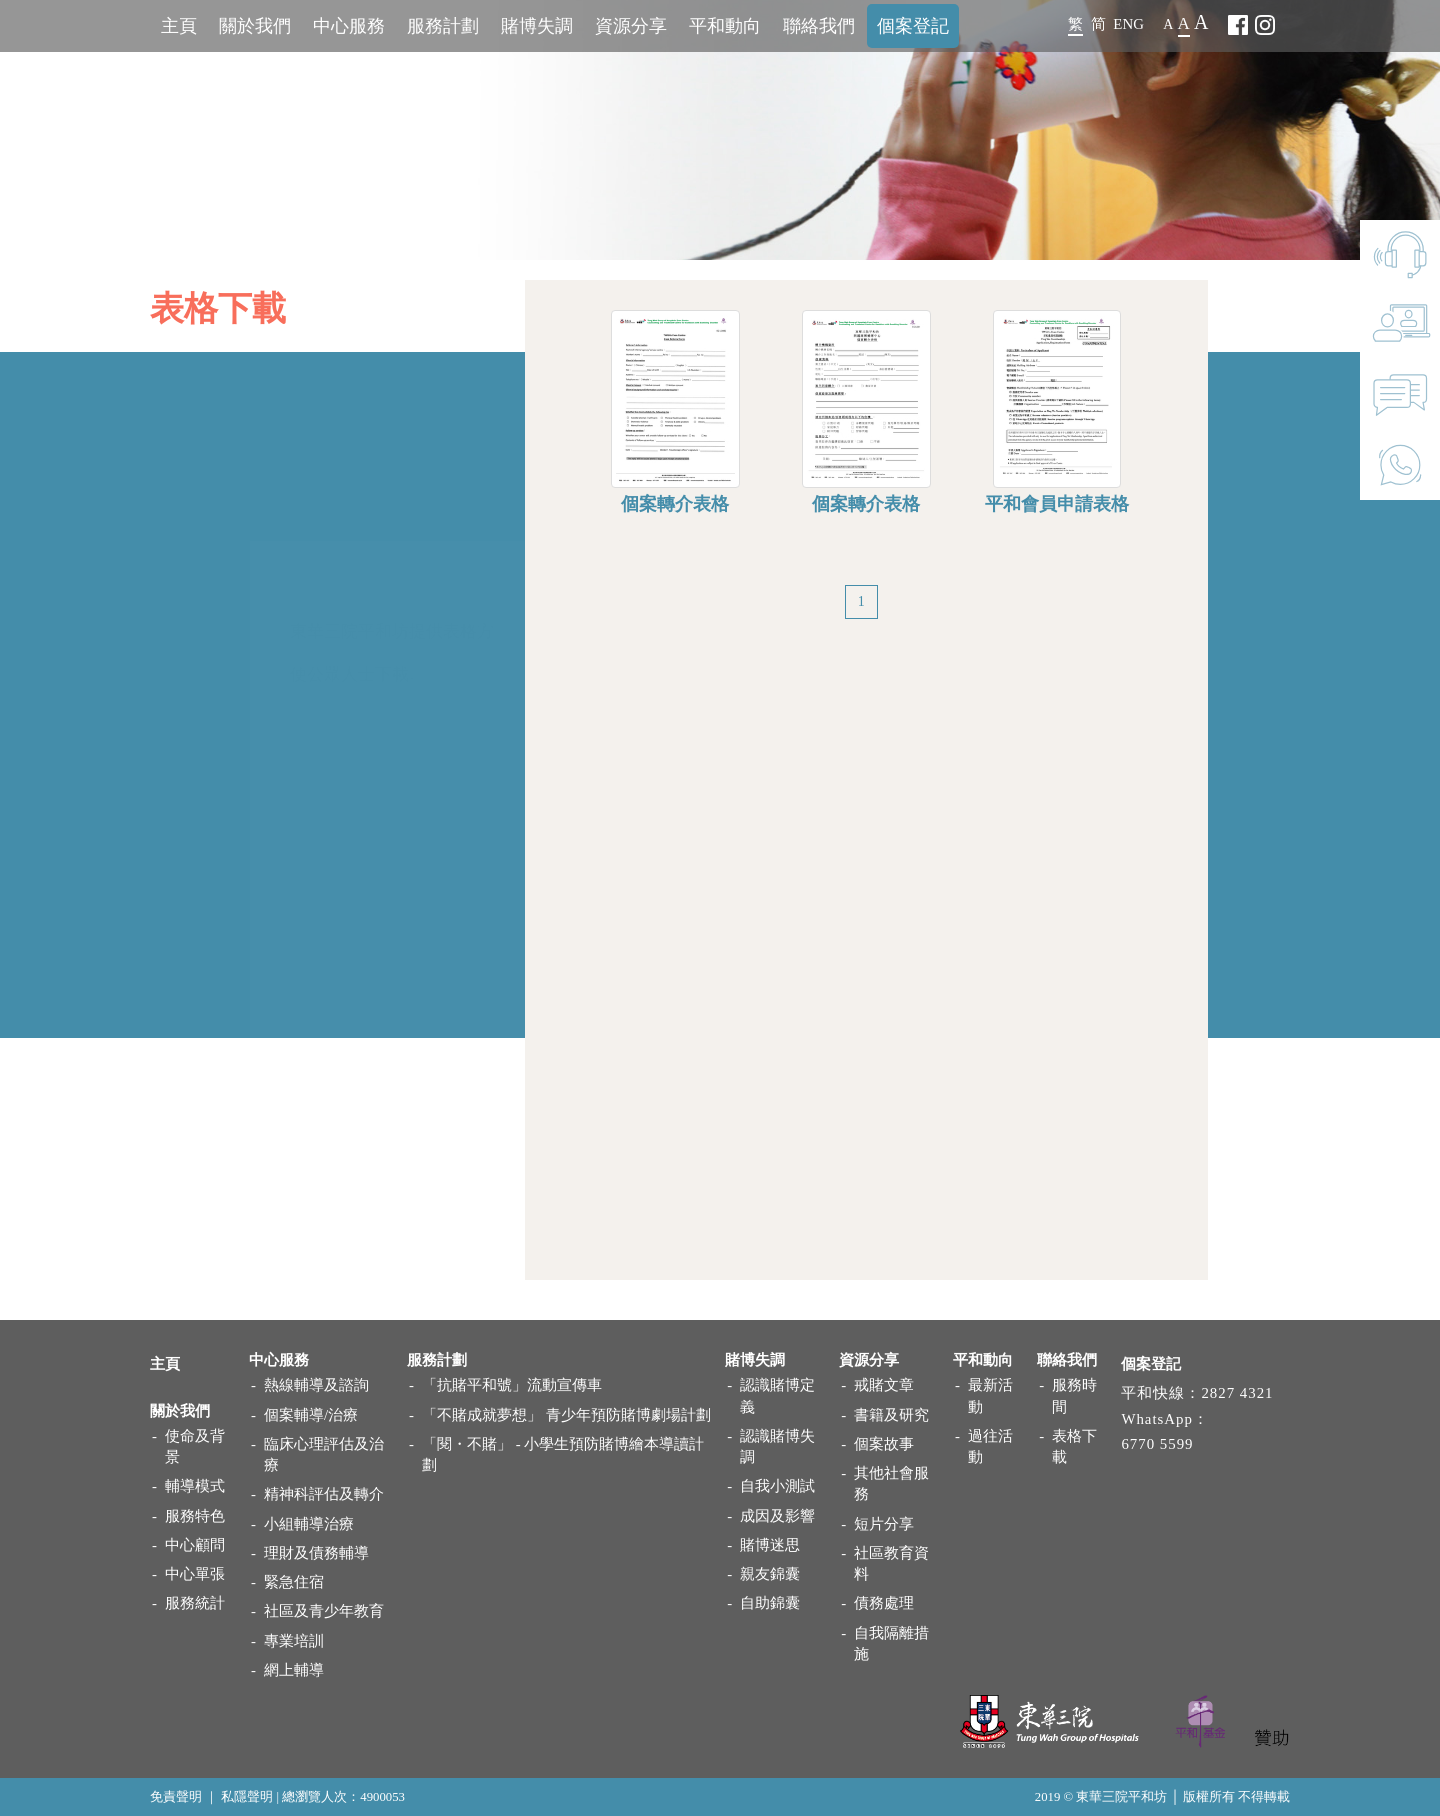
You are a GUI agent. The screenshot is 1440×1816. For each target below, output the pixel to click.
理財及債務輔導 (316, 1553)
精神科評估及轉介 (324, 1494)
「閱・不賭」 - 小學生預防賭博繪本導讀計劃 (563, 1454)
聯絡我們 (819, 26)
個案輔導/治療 (311, 1415)
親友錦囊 (770, 1574)
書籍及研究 (891, 1415)
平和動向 (725, 26)
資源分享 (631, 26)
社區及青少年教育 (324, 1611)
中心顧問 (195, 1545)
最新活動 (990, 1395)
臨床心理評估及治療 (324, 1454)
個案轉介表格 (675, 518)
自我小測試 (777, 1486)
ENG (1128, 24)
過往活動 (990, 1446)
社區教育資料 (891, 1563)
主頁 (179, 26)
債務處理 (884, 1603)
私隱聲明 (247, 1797)
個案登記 (913, 26)
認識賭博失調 (777, 1446)
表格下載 (1074, 1446)
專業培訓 (294, 1641)
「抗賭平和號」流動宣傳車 (512, 1385)
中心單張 (195, 1574)
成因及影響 (777, 1516)
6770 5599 (1157, 1444)
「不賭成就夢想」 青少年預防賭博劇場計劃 (566, 1415)
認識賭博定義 (777, 1395)
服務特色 (195, 1516)
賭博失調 (537, 26)
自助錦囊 (770, 1603)
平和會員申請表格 (1057, 518)
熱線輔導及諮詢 (316, 1385)
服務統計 (195, 1603)
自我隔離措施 (891, 1643)
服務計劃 (443, 26)
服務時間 (1074, 1395)
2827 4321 (1237, 1393)
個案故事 (884, 1444)
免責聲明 (176, 1797)
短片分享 (884, 1524)
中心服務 (349, 26)
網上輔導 (294, 1670)
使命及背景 (195, 1446)
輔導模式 (195, 1486)
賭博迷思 (770, 1545)
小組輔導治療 (309, 1524)
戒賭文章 (884, 1385)
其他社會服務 (891, 1483)
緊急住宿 (294, 1582)
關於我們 (255, 26)
